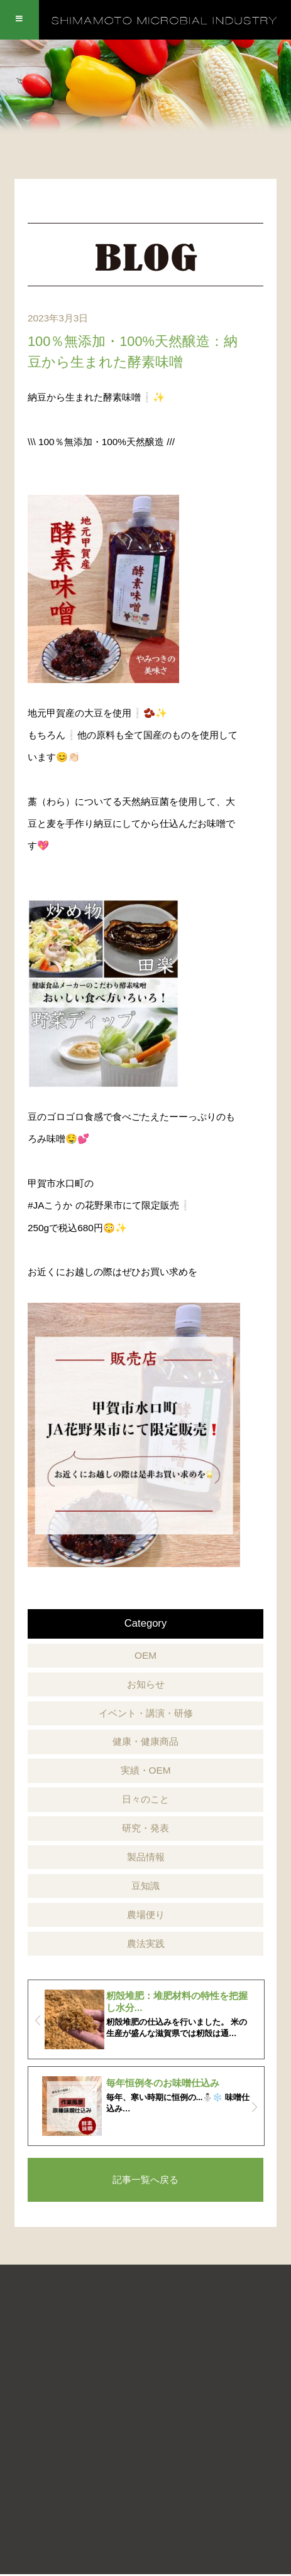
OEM (145, 1655)
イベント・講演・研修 (146, 1713)
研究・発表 (145, 1828)
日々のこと (145, 1799)
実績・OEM (146, 1770)
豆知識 (145, 1885)
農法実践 (146, 1943)
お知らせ (146, 1684)
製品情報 (146, 1856)
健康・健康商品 (145, 1741)
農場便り (146, 1914)
